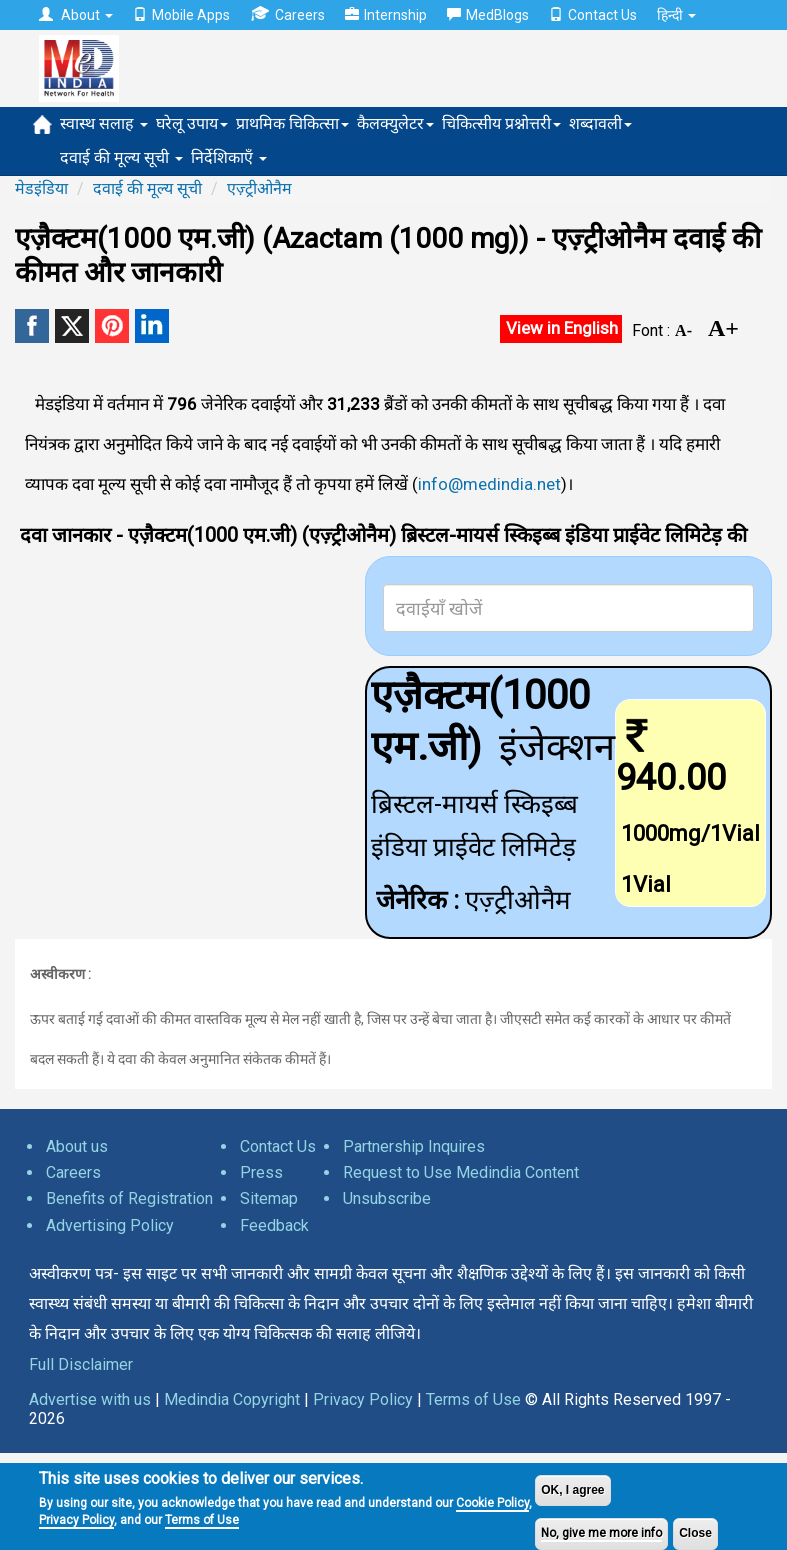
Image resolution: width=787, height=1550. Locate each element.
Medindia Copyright (232, 1399)
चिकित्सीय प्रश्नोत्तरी (501, 123)
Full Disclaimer (81, 1364)
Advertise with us (90, 1399)
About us (77, 1146)
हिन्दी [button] (676, 15)
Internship (386, 15)
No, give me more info (601, 1533)
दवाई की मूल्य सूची (121, 157)
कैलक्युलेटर (395, 123)
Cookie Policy (492, 1503)
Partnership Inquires (414, 1146)
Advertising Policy (110, 1225)
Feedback (274, 1225)
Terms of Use (202, 1520)
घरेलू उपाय (192, 123)
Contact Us (593, 15)
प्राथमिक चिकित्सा (292, 123)
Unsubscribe (387, 1198)
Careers (287, 14)
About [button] (76, 15)
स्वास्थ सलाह (104, 123)
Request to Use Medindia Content (461, 1172)
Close (695, 1533)
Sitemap (269, 1198)
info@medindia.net (489, 484)
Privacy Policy (76, 1520)
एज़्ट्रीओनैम (259, 188)
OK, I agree (572, 1490)
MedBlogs (488, 15)
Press (261, 1172)
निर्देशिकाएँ (229, 157)
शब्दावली (600, 123)
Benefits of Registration (129, 1198)
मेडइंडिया (41, 188)
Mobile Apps (181, 15)
